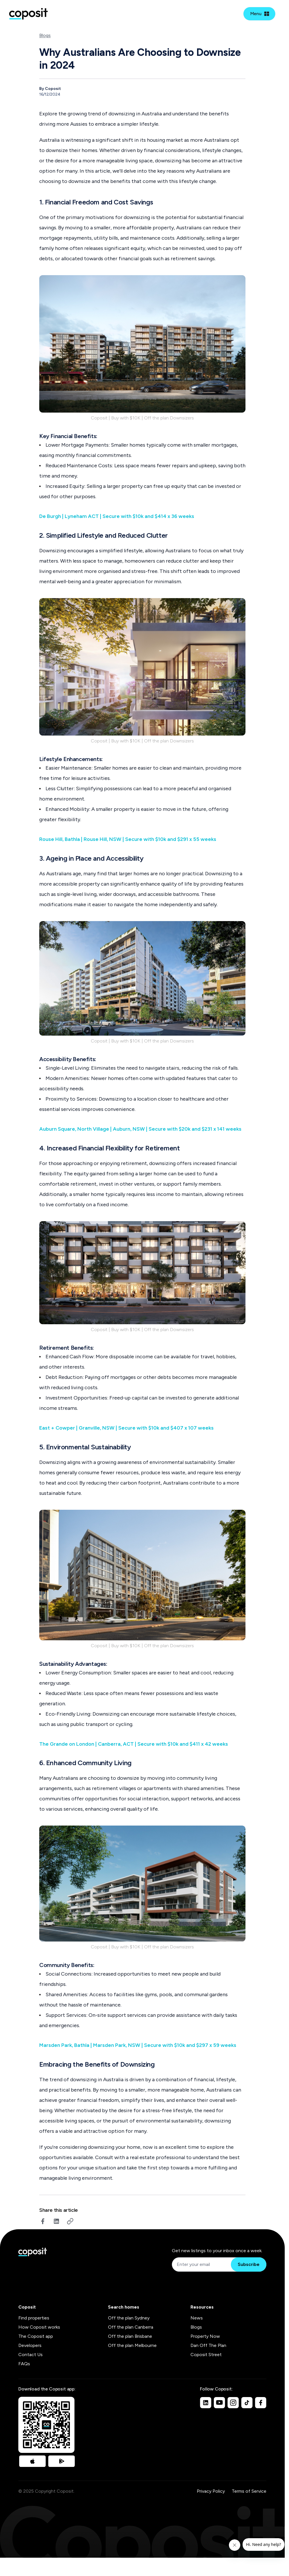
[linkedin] (56, 2221)
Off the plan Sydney (129, 2318)
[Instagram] (233, 2402)
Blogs (45, 35)
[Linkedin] (205, 2402)
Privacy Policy (211, 2491)
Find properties (33, 2318)
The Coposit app (35, 2336)
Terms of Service (249, 2491)
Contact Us (30, 2354)
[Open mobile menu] (259, 14)
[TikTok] (247, 2402)
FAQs (24, 2363)
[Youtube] (219, 2402)
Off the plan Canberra (130, 2327)
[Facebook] (260, 2402)
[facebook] (42, 2221)
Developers (30, 2345)
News (196, 2318)
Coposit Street (206, 2354)
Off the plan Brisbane (130, 2336)
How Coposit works (39, 2327)
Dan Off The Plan (208, 2345)
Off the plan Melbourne (132, 2345)
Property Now (205, 2336)
